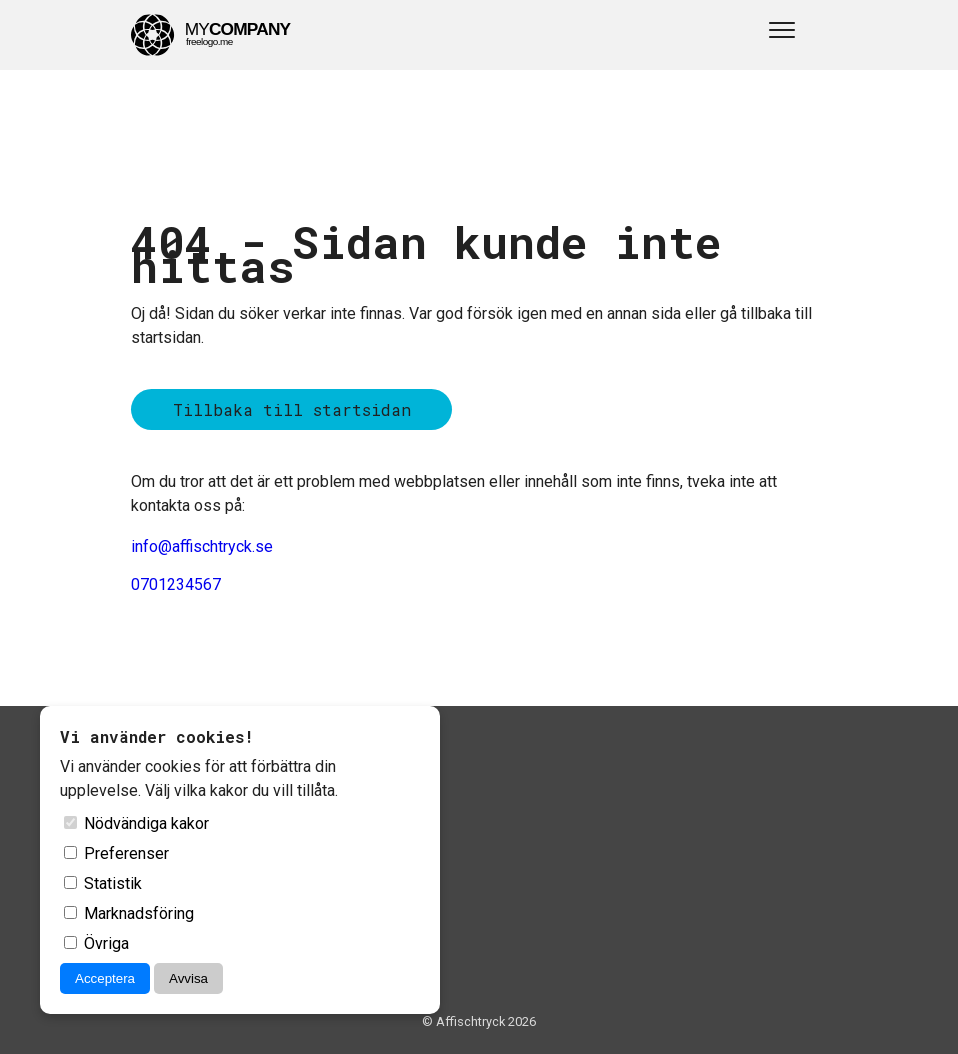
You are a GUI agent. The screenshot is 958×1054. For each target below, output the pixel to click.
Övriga (96, 943)
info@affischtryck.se (202, 546)
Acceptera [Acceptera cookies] (105, 978)
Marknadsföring (129, 913)
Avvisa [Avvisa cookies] (188, 978)
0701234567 (176, 584)
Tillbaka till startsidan (292, 409)
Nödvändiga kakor (136, 823)
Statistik (103, 883)
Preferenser (116, 853)
